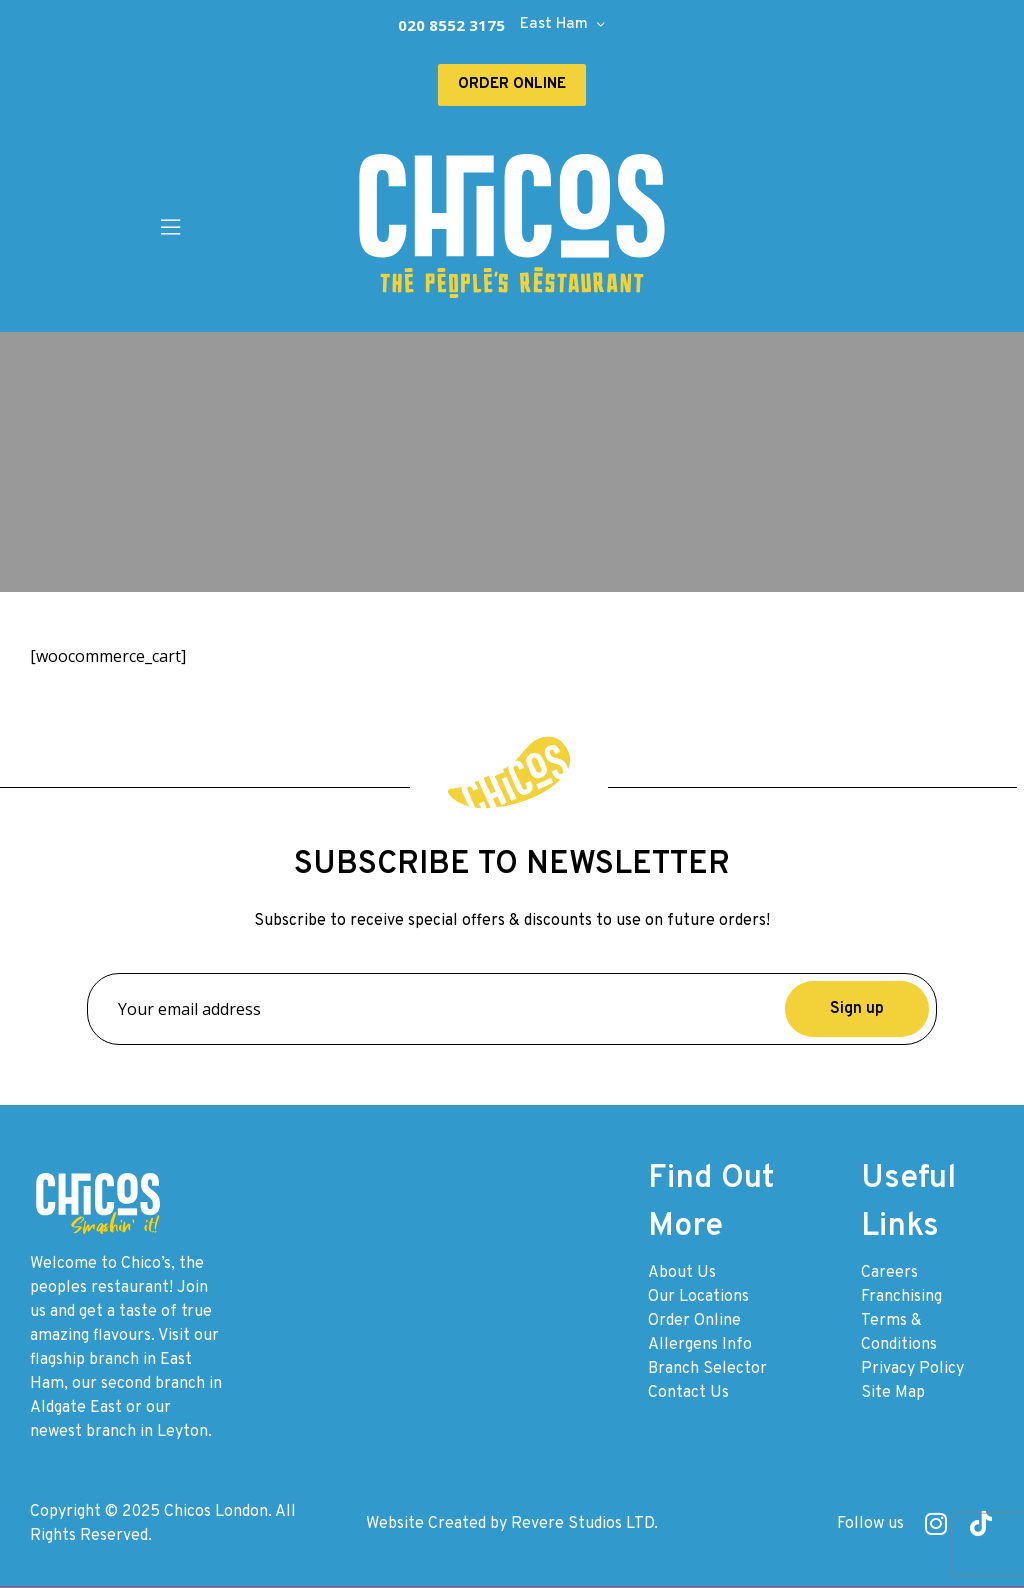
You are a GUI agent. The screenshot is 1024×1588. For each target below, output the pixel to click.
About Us (682, 1273)
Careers (889, 1273)
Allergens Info (700, 1345)
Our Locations (698, 1297)
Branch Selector (707, 1369)
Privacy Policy (912, 1369)
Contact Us (688, 1393)
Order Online (694, 1321)
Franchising (901, 1297)
